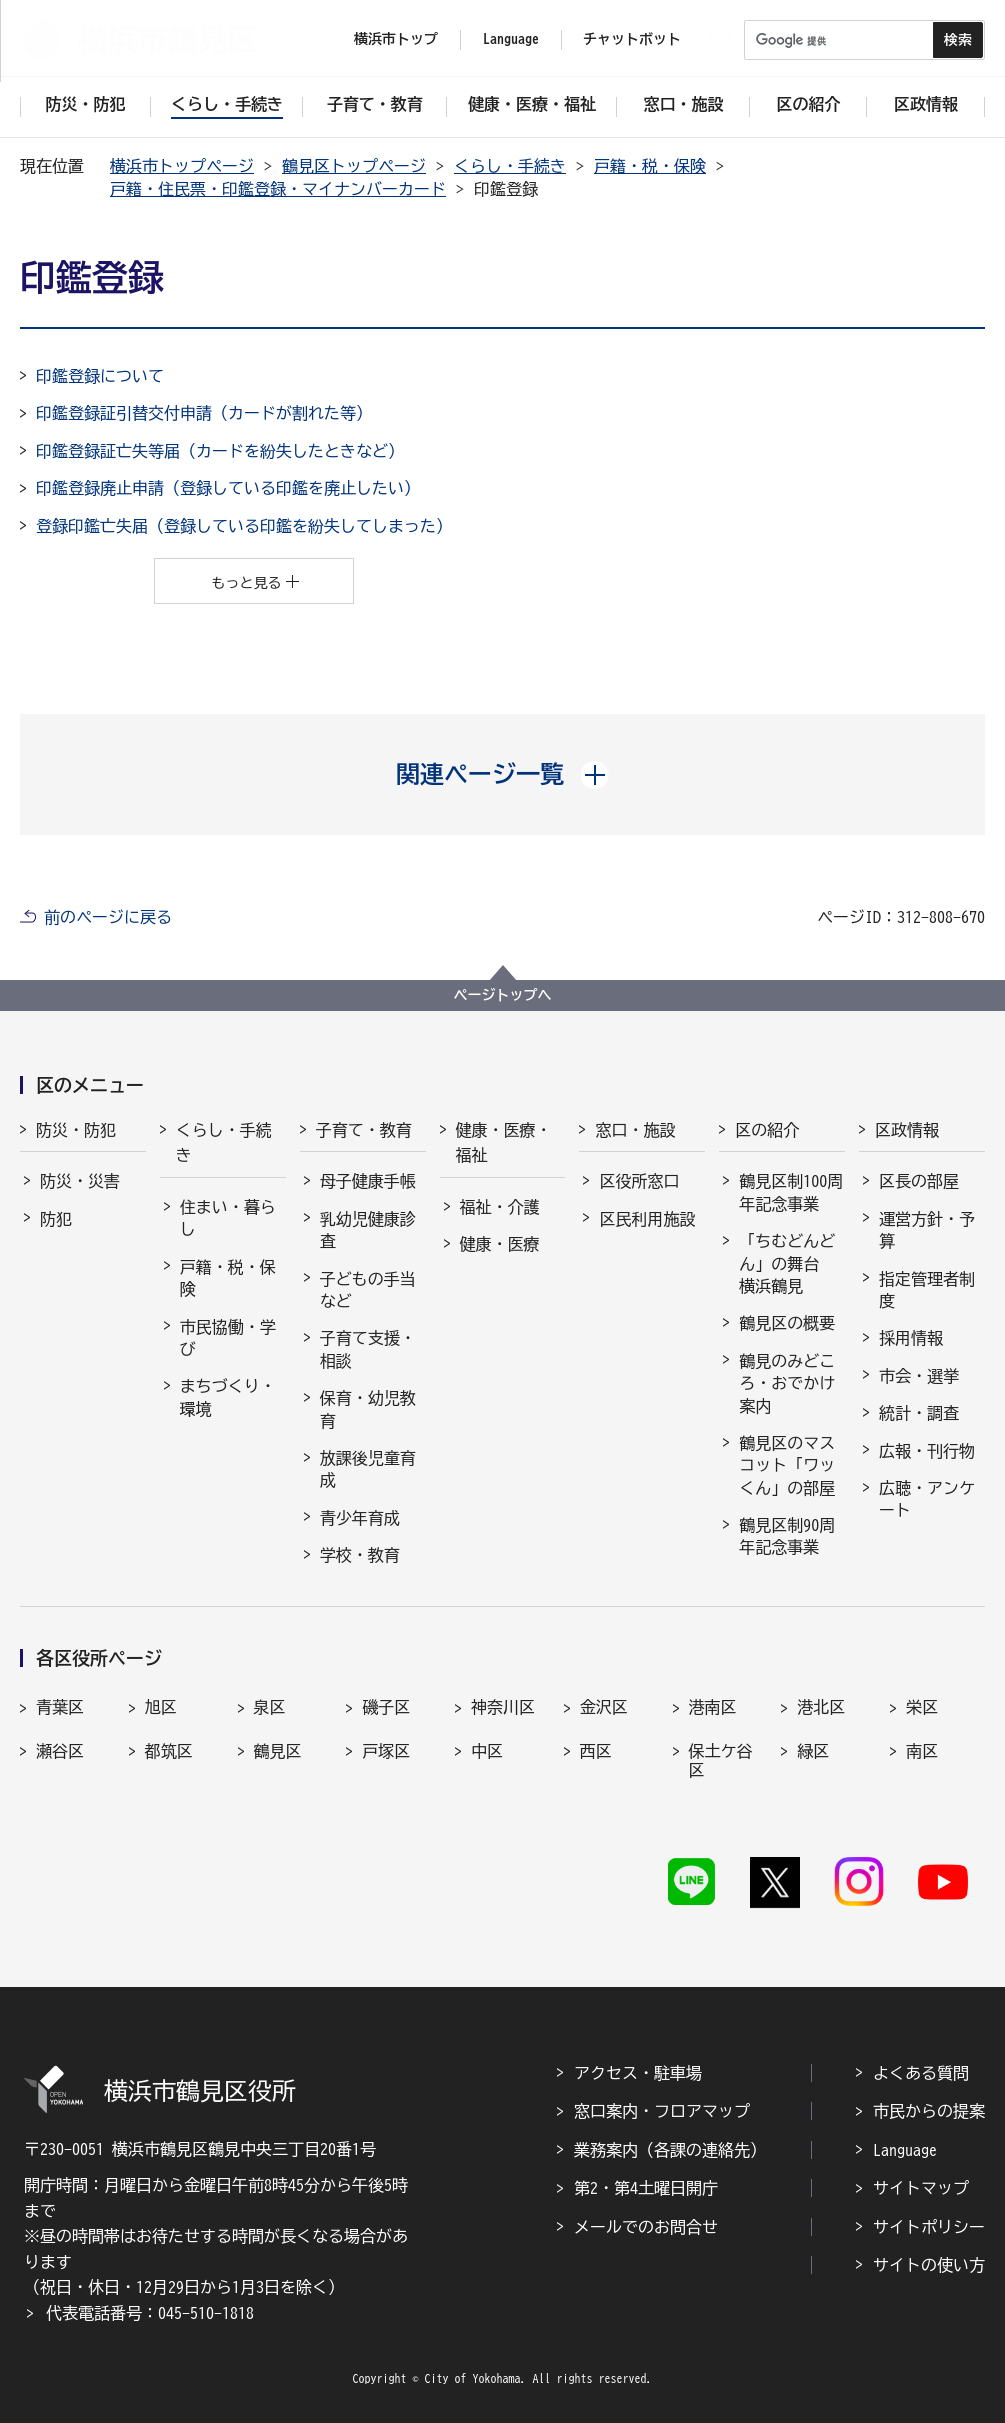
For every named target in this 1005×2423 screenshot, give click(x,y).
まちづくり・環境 (228, 1397)
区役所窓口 (639, 1181)
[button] (502, 774)
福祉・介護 (500, 1207)
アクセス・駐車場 (638, 2073)
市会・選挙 (919, 1376)
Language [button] (511, 39)
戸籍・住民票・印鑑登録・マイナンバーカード (278, 189)
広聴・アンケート (927, 1499)
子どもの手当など (368, 1290)
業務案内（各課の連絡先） (670, 2150)
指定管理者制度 (927, 1290)
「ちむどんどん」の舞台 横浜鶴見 (787, 1263)
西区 (596, 1751)
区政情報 (907, 1130)
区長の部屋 (919, 1181)
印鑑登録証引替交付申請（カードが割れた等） (204, 413)
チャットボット (632, 39)
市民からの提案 (929, 2111)
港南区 (713, 1707)
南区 (922, 1751)
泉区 (270, 1707)
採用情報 (911, 1338)
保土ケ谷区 (721, 1760)
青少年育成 (360, 1518)
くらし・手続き (510, 166)
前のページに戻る (108, 917)
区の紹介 (767, 1130)
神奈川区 (503, 1707)
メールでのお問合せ (646, 2227)
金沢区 (604, 1707)
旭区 (161, 1707)
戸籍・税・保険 (650, 166)
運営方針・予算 (927, 1230)
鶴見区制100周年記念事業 (791, 1192)
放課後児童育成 (368, 1469)
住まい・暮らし (228, 1218)
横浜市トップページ (182, 166)
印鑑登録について (100, 376)
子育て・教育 (364, 1130)
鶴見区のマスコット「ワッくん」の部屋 (787, 1465)
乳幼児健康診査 (368, 1230)
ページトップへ (503, 995)
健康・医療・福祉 (504, 1143)
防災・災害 (80, 1181)
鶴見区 (278, 1751)
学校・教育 (360, 1555)
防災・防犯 (76, 1130)
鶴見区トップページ (354, 166)
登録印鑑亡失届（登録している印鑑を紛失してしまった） (244, 526)
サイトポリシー (929, 2227)
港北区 (821, 1707)
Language (905, 2150)
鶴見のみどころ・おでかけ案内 (787, 1383)
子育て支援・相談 (368, 1349)
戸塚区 (386, 1751)
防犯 (56, 1219)
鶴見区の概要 (787, 1323)
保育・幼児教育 (368, 1409)
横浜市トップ (396, 39)
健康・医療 (500, 1244)
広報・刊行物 (927, 1451)
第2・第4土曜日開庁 (646, 2188)
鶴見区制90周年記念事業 (787, 1536)
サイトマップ (921, 2188)
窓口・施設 (635, 1130)
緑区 (813, 1751)
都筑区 (169, 1751)
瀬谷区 (60, 1751)
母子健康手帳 (368, 1181)
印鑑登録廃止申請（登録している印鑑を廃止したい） (228, 488)
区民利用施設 (647, 1219)
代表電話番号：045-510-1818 (150, 2313)
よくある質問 (921, 2073)
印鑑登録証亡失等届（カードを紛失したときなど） (220, 451)
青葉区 (60, 1707)
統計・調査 (919, 1413)
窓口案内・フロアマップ (662, 2111)
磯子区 (386, 1707)
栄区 (922, 1707)
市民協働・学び (228, 1338)
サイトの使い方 (929, 2265)
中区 (487, 1751)
